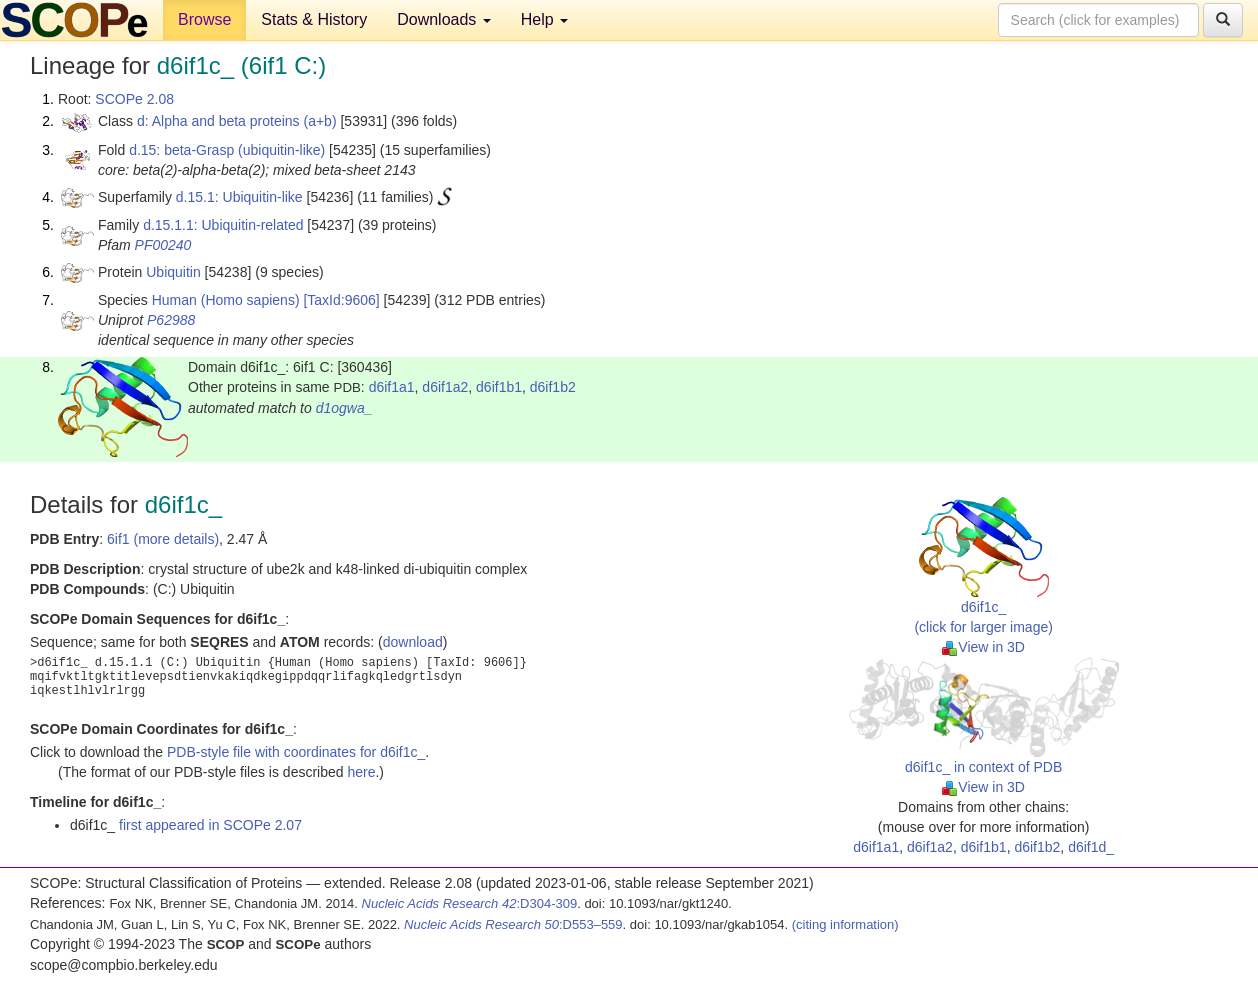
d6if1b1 (499, 387)
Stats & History (314, 19)
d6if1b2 (553, 387)
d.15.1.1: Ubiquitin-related (223, 225)
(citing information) (845, 924)
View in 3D (983, 647)
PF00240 (163, 245)
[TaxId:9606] (341, 300)
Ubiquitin (173, 272)
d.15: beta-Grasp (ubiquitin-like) (227, 150)
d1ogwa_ (344, 408)
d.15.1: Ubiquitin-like (239, 197)
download (413, 642)
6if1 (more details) (163, 539)
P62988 (171, 320)
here (361, 772)
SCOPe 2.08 (134, 99)
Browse (204, 19)
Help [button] (544, 19)
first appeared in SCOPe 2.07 (210, 825)
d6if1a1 (392, 387)
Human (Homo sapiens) (226, 300)
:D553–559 (513, 924)
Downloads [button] (444, 19)
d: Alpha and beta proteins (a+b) (237, 121)
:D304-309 (470, 903)
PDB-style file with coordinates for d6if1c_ (296, 752)
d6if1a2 (445, 387)
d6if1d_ (1091, 847)
